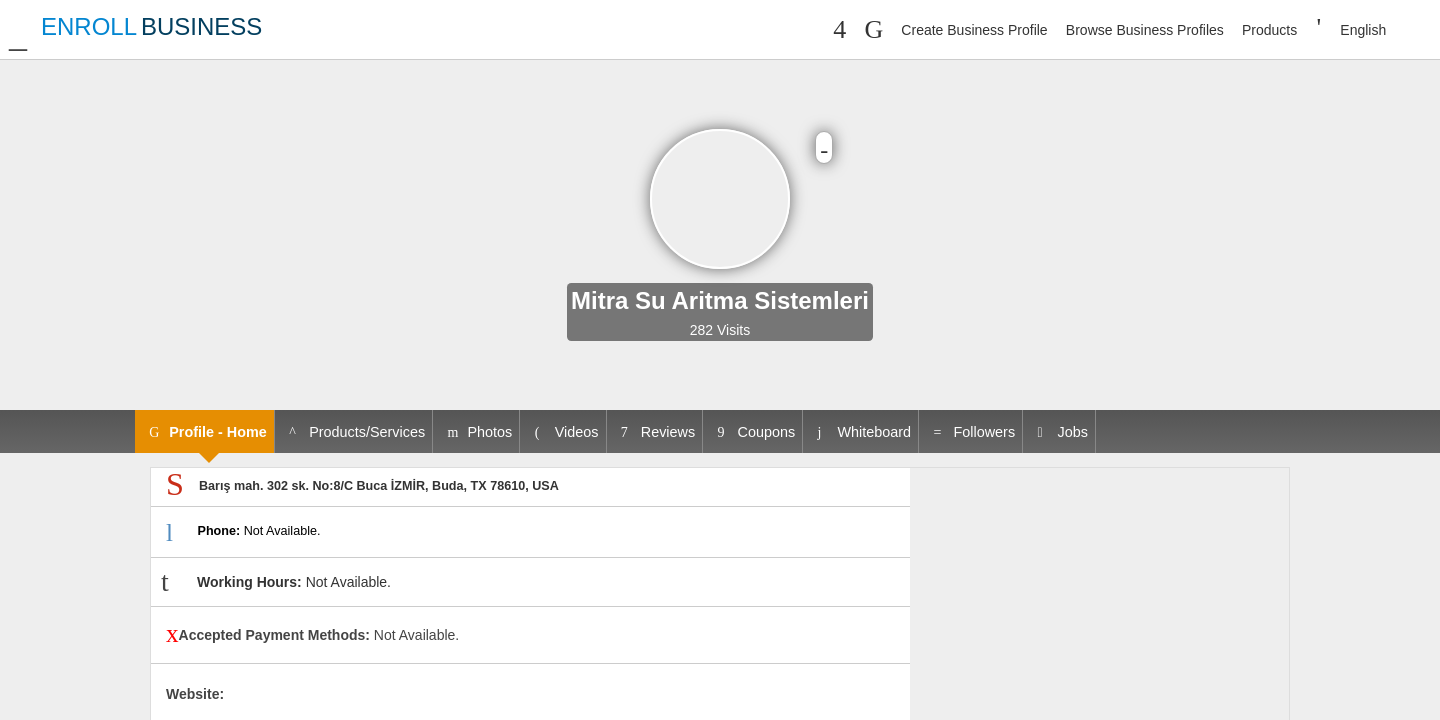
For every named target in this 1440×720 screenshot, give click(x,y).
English (1363, 30)
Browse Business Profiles (1145, 30)
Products (1269, 30)
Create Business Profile (974, 30)
